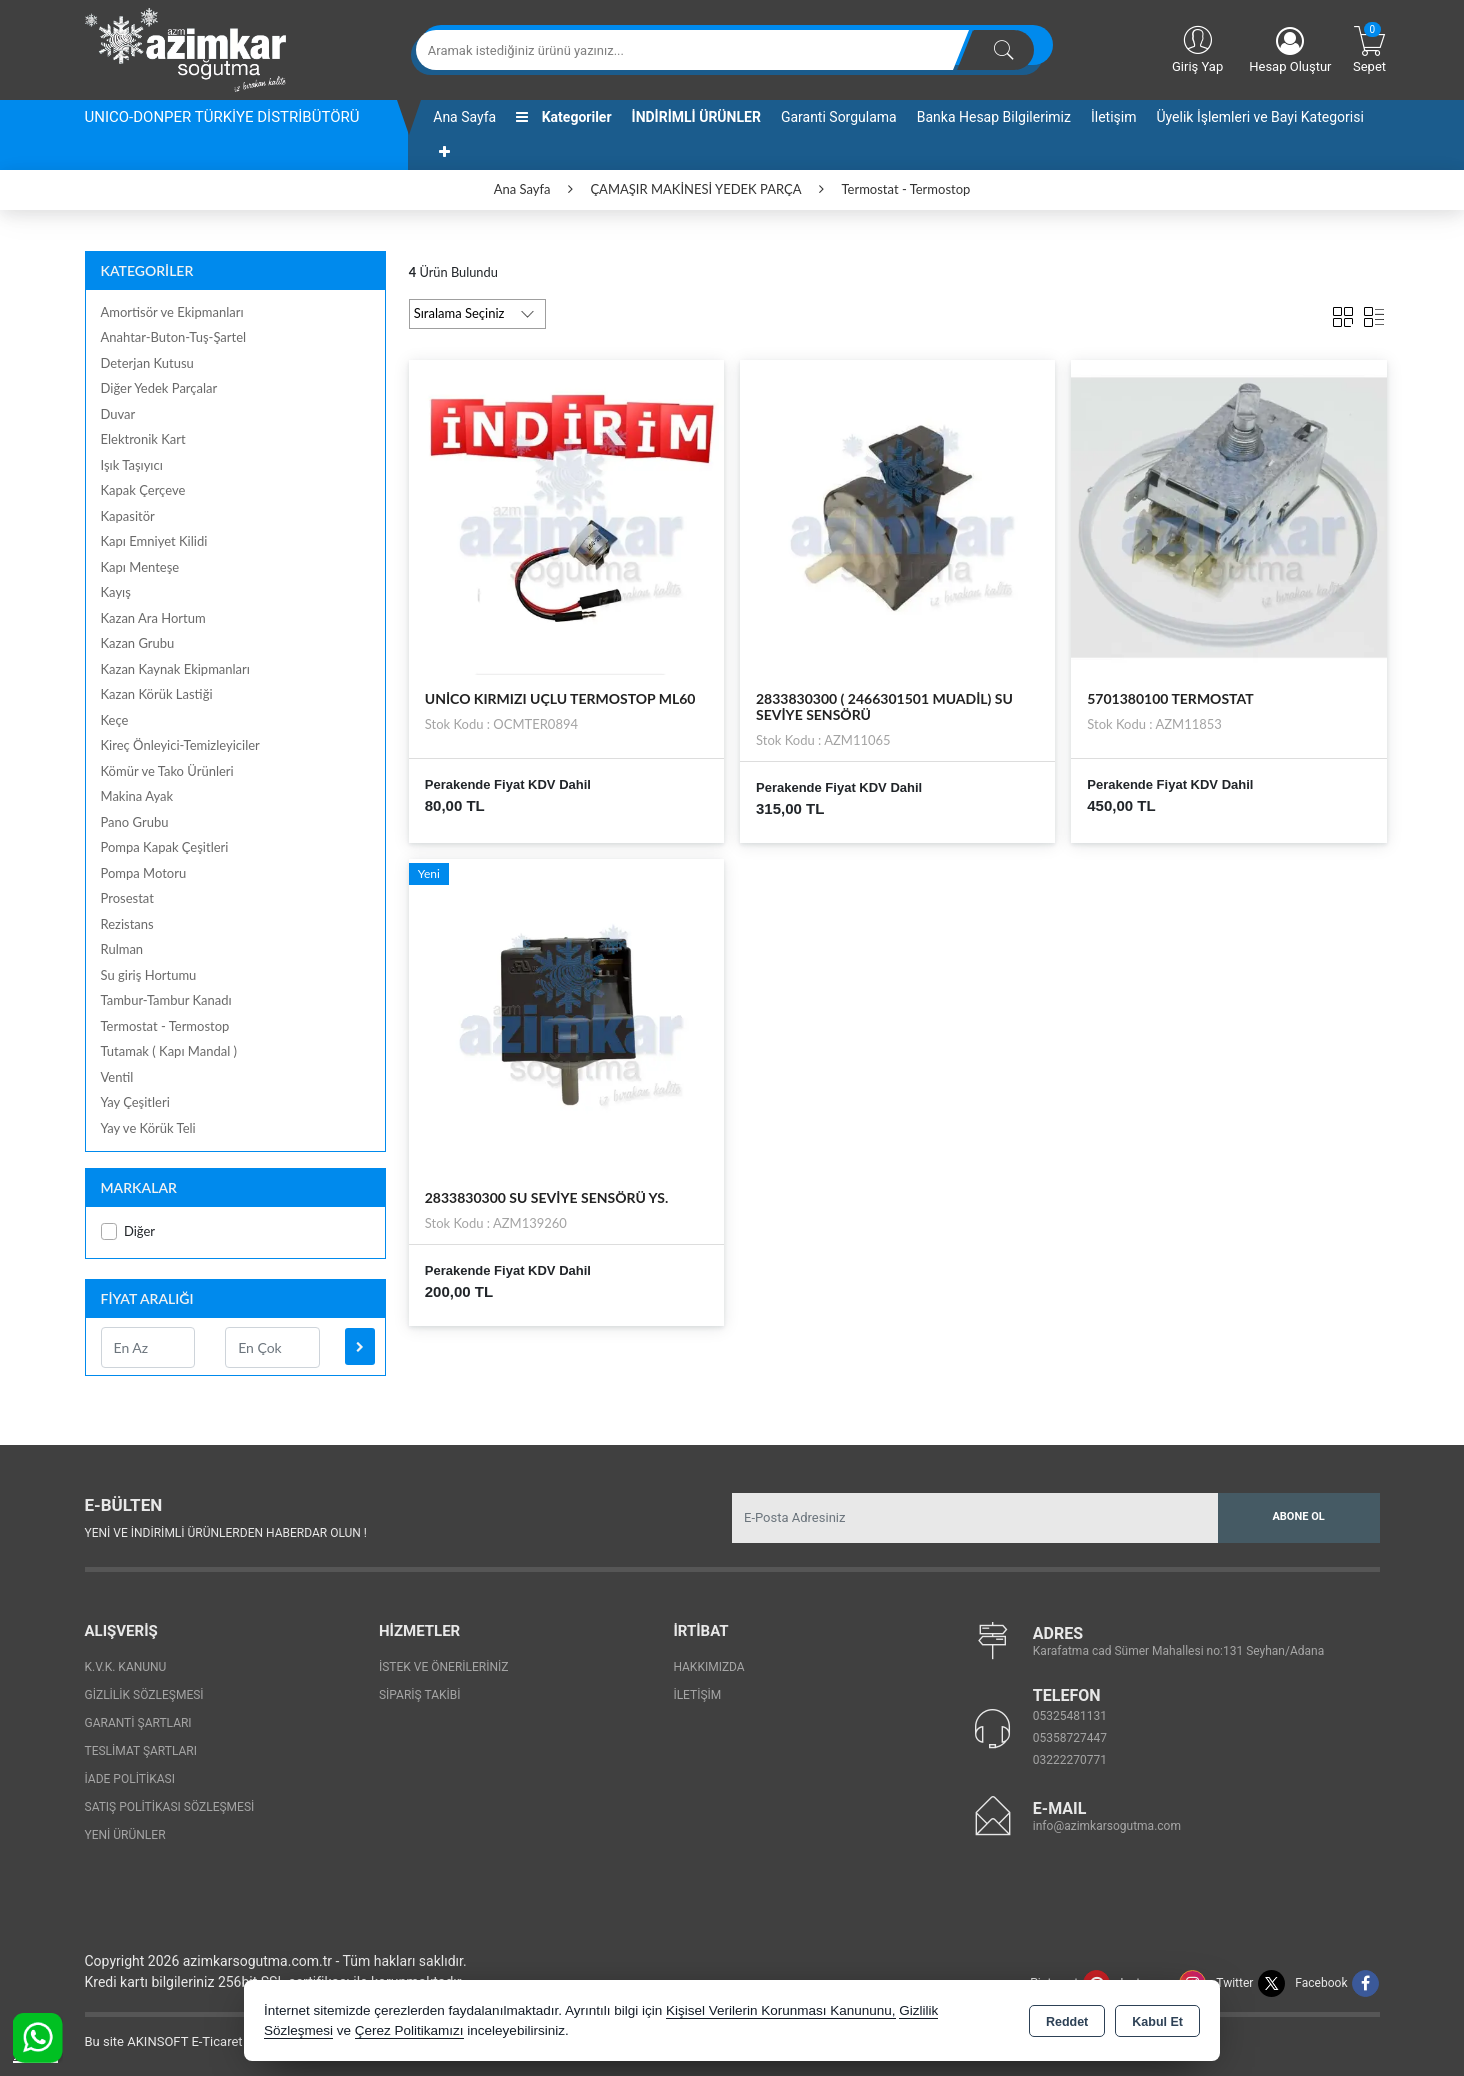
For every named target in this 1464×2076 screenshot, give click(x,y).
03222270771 (1070, 1760)
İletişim (1114, 117)
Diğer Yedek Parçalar (159, 388)
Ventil (117, 1077)
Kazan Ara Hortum (153, 618)
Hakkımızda (708, 1667)
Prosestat (127, 898)
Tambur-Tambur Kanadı (166, 1000)
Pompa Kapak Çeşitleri (165, 847)
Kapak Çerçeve (143, 490)
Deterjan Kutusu (147, 363)
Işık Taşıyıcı (132, 465)
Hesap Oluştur (1290, 50)
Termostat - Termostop (165, 1026)
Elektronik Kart (143, 439)
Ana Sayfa (464, 117)
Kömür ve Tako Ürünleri (167, 771)
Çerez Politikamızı (409, 2030)
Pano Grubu (135, 822)
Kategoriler (563, 117)
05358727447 (1070, 1738)
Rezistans (127, 924)
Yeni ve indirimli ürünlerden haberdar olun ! (226, 1533)
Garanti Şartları (138, 1723)
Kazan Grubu (138, 643)
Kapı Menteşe (140, 567)
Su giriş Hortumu (149, 975)
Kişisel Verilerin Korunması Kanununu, (781, 2010)
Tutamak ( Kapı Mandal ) (169, 1051)
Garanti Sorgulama (839, 117)
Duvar (118, 414)
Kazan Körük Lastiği (157, 694)
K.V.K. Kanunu (126, 1667)
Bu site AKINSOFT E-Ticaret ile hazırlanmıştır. (214, 2041)
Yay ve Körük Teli (148, 1128)
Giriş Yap (1197, 48)
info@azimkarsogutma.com (1107, 1826)
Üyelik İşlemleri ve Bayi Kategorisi (1260, 117)
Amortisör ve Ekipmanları (172, 312)
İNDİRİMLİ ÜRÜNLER (696, 117)
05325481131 (1070, 1716)
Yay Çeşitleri (135, 1102)
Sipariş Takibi (420, 1695)
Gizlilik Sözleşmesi (144, 1695)
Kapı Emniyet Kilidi (154, 541)
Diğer (128, 1231)
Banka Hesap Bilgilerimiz (994, 117)
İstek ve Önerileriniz (444, 1667)
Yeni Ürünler (125, 1835)
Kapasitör (128, 516)
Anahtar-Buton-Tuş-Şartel (174, 337)
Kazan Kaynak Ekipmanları (175, 669)
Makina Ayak (137, 796)
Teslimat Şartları (141, 1751)
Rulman (122, 949)
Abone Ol (1298, 1516)
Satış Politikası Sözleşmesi (170, 1807)
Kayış (116, 592)
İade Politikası (130, 1779)
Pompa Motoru (144, 873)
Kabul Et (1157, 2022)
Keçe (115, 720)
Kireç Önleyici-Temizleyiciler (180, 745)
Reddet (1067, 2022)
